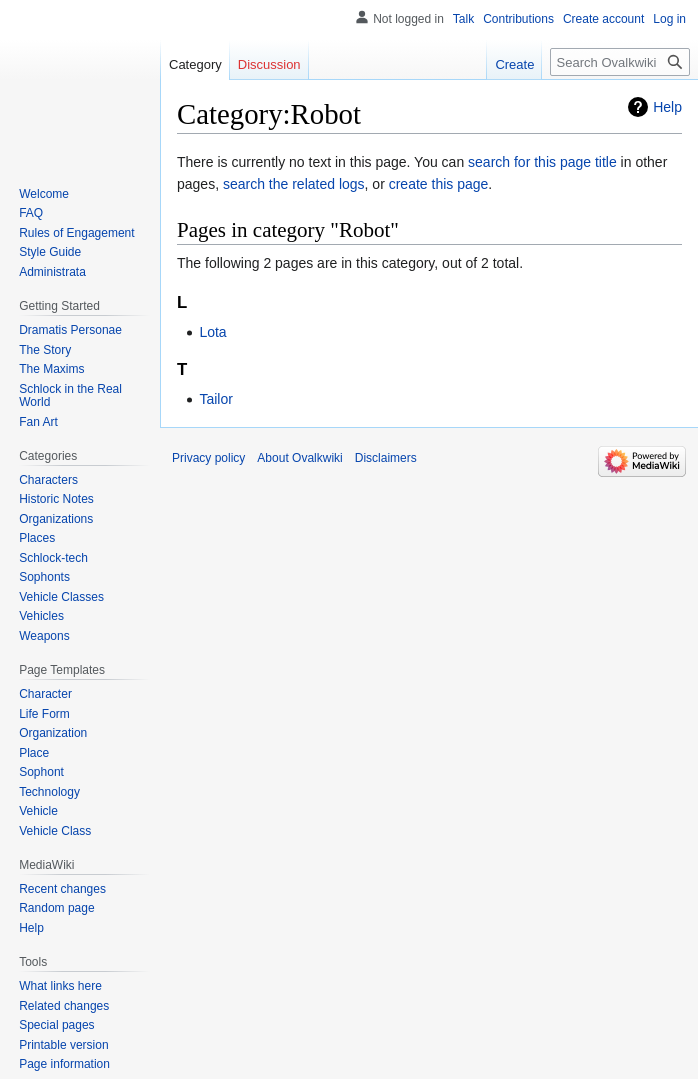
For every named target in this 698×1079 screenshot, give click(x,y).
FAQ (31, 213)
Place (34, 753)
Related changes (64, 1006)
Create (514, 64)
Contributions (518, 19)
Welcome (44, 194)
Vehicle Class (55, 831)
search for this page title (542, 162)
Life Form (44, 714)
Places (37, 538)
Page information (64, 1064)
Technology (49, 792)
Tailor (215, 399)
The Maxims (51, 369)
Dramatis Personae (70, 330)
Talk (463, 19)
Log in (669, 19)
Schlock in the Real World (70, 396)
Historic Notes (56, 499)
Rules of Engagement (76, 233)
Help (667, 107)
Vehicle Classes (61, 597)
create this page (439, 184)
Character (45, 694)
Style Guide (50, 252)
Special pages (56, 1025)
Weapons (44, 636)
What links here (60, 986)
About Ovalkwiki (299, 458)
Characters (48, 480)
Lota (212, 332)
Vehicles (41, 616)
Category (195, 64)
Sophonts (44, 577)
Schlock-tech (53, 558)
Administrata (52, 272)
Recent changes (62, 889)
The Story (45, 350)
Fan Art (38, 422)
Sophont (41, 772)
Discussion (269, 64)
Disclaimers (386, 458)
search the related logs (294, 184)
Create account (603, 19)
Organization (53, 733)
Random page (56, 908)
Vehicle (38, 811)
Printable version (63, 1045)
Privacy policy (208, 458)
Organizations (56, 519)
